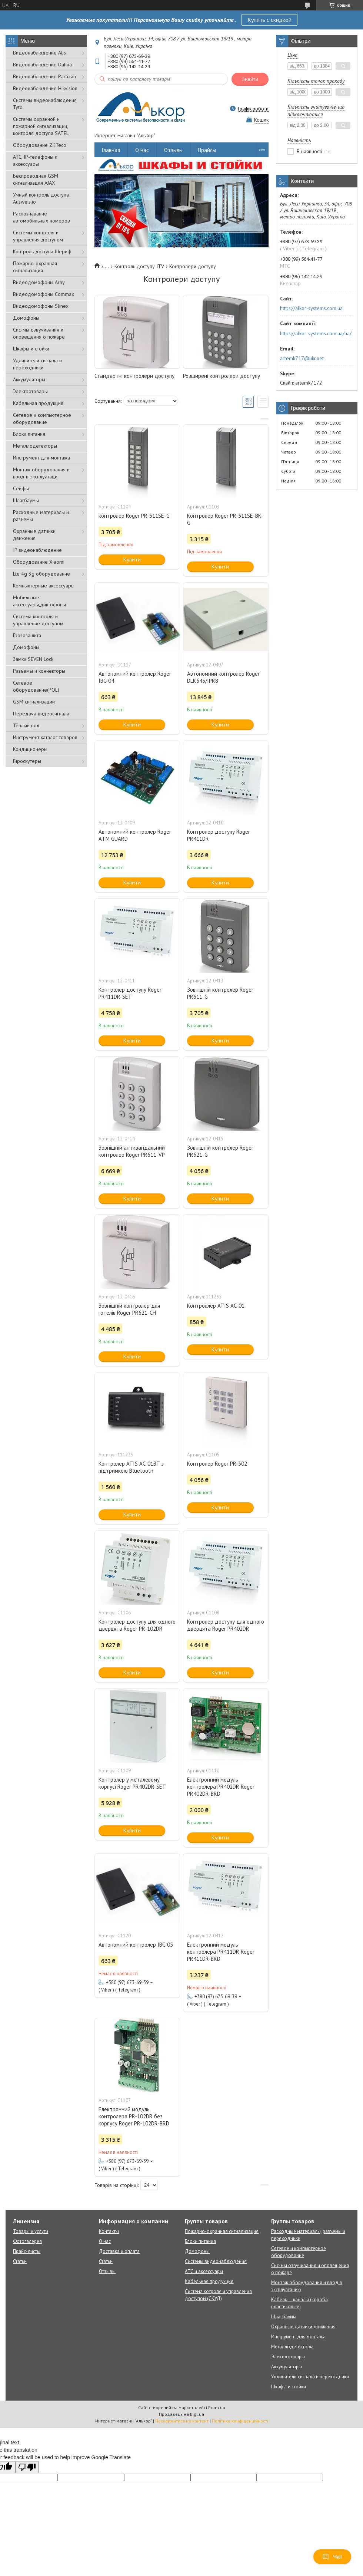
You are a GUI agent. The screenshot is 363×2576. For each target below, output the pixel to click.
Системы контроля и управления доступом (38, 236)
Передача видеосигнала (41, 713)
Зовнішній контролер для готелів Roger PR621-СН (129, 1309)
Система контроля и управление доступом (38, 620)
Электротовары (30, 391)
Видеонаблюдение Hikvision (45, 88)
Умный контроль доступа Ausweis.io (41, 198)
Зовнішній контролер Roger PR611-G (220, 993)
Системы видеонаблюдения (216, 2261)
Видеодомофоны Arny (39, 282)
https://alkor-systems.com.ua (311, 308)
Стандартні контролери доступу (134, 375)
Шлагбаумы (26, 500)
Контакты (109, 2231)
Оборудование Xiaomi (38, 562)
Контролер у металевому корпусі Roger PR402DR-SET (132, 1783)
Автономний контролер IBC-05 (136, 1944)
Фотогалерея (27, 2241)
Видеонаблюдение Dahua (42, 64)
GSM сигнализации (34, 701)
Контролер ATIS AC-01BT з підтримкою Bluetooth (131, 1467)
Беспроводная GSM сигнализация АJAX (35, 179)
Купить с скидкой (269, 19)
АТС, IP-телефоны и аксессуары (35, 160)
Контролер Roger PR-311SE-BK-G (225, 519)
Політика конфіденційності (240, 2421)
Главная (111, 150)
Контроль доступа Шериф (42, 251)
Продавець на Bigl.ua (181, 2414)
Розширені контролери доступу (221, 375)
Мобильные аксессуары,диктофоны (39, 601)
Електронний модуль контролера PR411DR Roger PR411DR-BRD (220, 1951)
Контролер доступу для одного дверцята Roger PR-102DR (137, 1625)
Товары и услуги (30, 2231)
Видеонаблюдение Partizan (44, 76)
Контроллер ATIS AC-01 (215, 1305)
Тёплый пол (26, 725)
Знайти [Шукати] (250, 79)
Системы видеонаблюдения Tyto (45, 104)
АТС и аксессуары (204, 2271)
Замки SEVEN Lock (33, 659)
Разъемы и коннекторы (39, 671)
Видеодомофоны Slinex (41, 306)
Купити (132, 559)
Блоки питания (29, 434)
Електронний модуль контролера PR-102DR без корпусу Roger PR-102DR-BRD (134, 2116)
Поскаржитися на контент (182, 2421)
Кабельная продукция (38, 403)
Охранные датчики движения (34, 534)
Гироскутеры (27, 761)
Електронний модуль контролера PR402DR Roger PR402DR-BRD (220, 1786)
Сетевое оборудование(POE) (36, 686)
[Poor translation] (27, 2467)
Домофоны (26, 317)
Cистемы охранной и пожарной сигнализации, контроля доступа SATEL (41, 126)
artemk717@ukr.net (302, 358)
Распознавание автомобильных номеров (41, 217)
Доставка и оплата (119, 2251)
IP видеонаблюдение (37, 550)
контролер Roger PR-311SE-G (134, 515)
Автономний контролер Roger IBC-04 (135, 677)
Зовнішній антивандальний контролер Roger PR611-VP (132, 1151)
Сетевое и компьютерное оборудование (42, 418)
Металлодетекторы (35, 445)
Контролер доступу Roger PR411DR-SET (130, 993)
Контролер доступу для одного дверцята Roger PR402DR (225, 1625)
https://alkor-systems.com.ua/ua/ (316, 333)
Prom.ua (216, 2407)
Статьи (20, 2261)
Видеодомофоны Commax (43, 294)
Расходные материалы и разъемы (41, 516)
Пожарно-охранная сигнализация (35, 267)
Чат (332, 2556)
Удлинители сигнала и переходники (37, 364)
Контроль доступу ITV (139, 266)
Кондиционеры (30, 749)
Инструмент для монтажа (41, 457)
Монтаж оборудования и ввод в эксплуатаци (41, 473)
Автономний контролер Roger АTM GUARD (135, 835)
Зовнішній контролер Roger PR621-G (220, 1151)
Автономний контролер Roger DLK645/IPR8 (223, 677)
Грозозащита (27, 635)
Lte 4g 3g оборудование (41, 573)
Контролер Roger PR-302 (217, 1463)
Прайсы (207, 150)
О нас (142, 150)
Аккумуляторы (29, 379)
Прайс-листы (26, 2251)
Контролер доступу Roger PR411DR (218, 835)
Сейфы (21, 488)
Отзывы (173, 150)
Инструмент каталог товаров (45, 737)
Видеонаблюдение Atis (39, 52)
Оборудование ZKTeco (39, 145)
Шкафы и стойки (31, 348)
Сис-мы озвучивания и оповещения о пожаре (39, 333)
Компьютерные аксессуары (43, 585)
